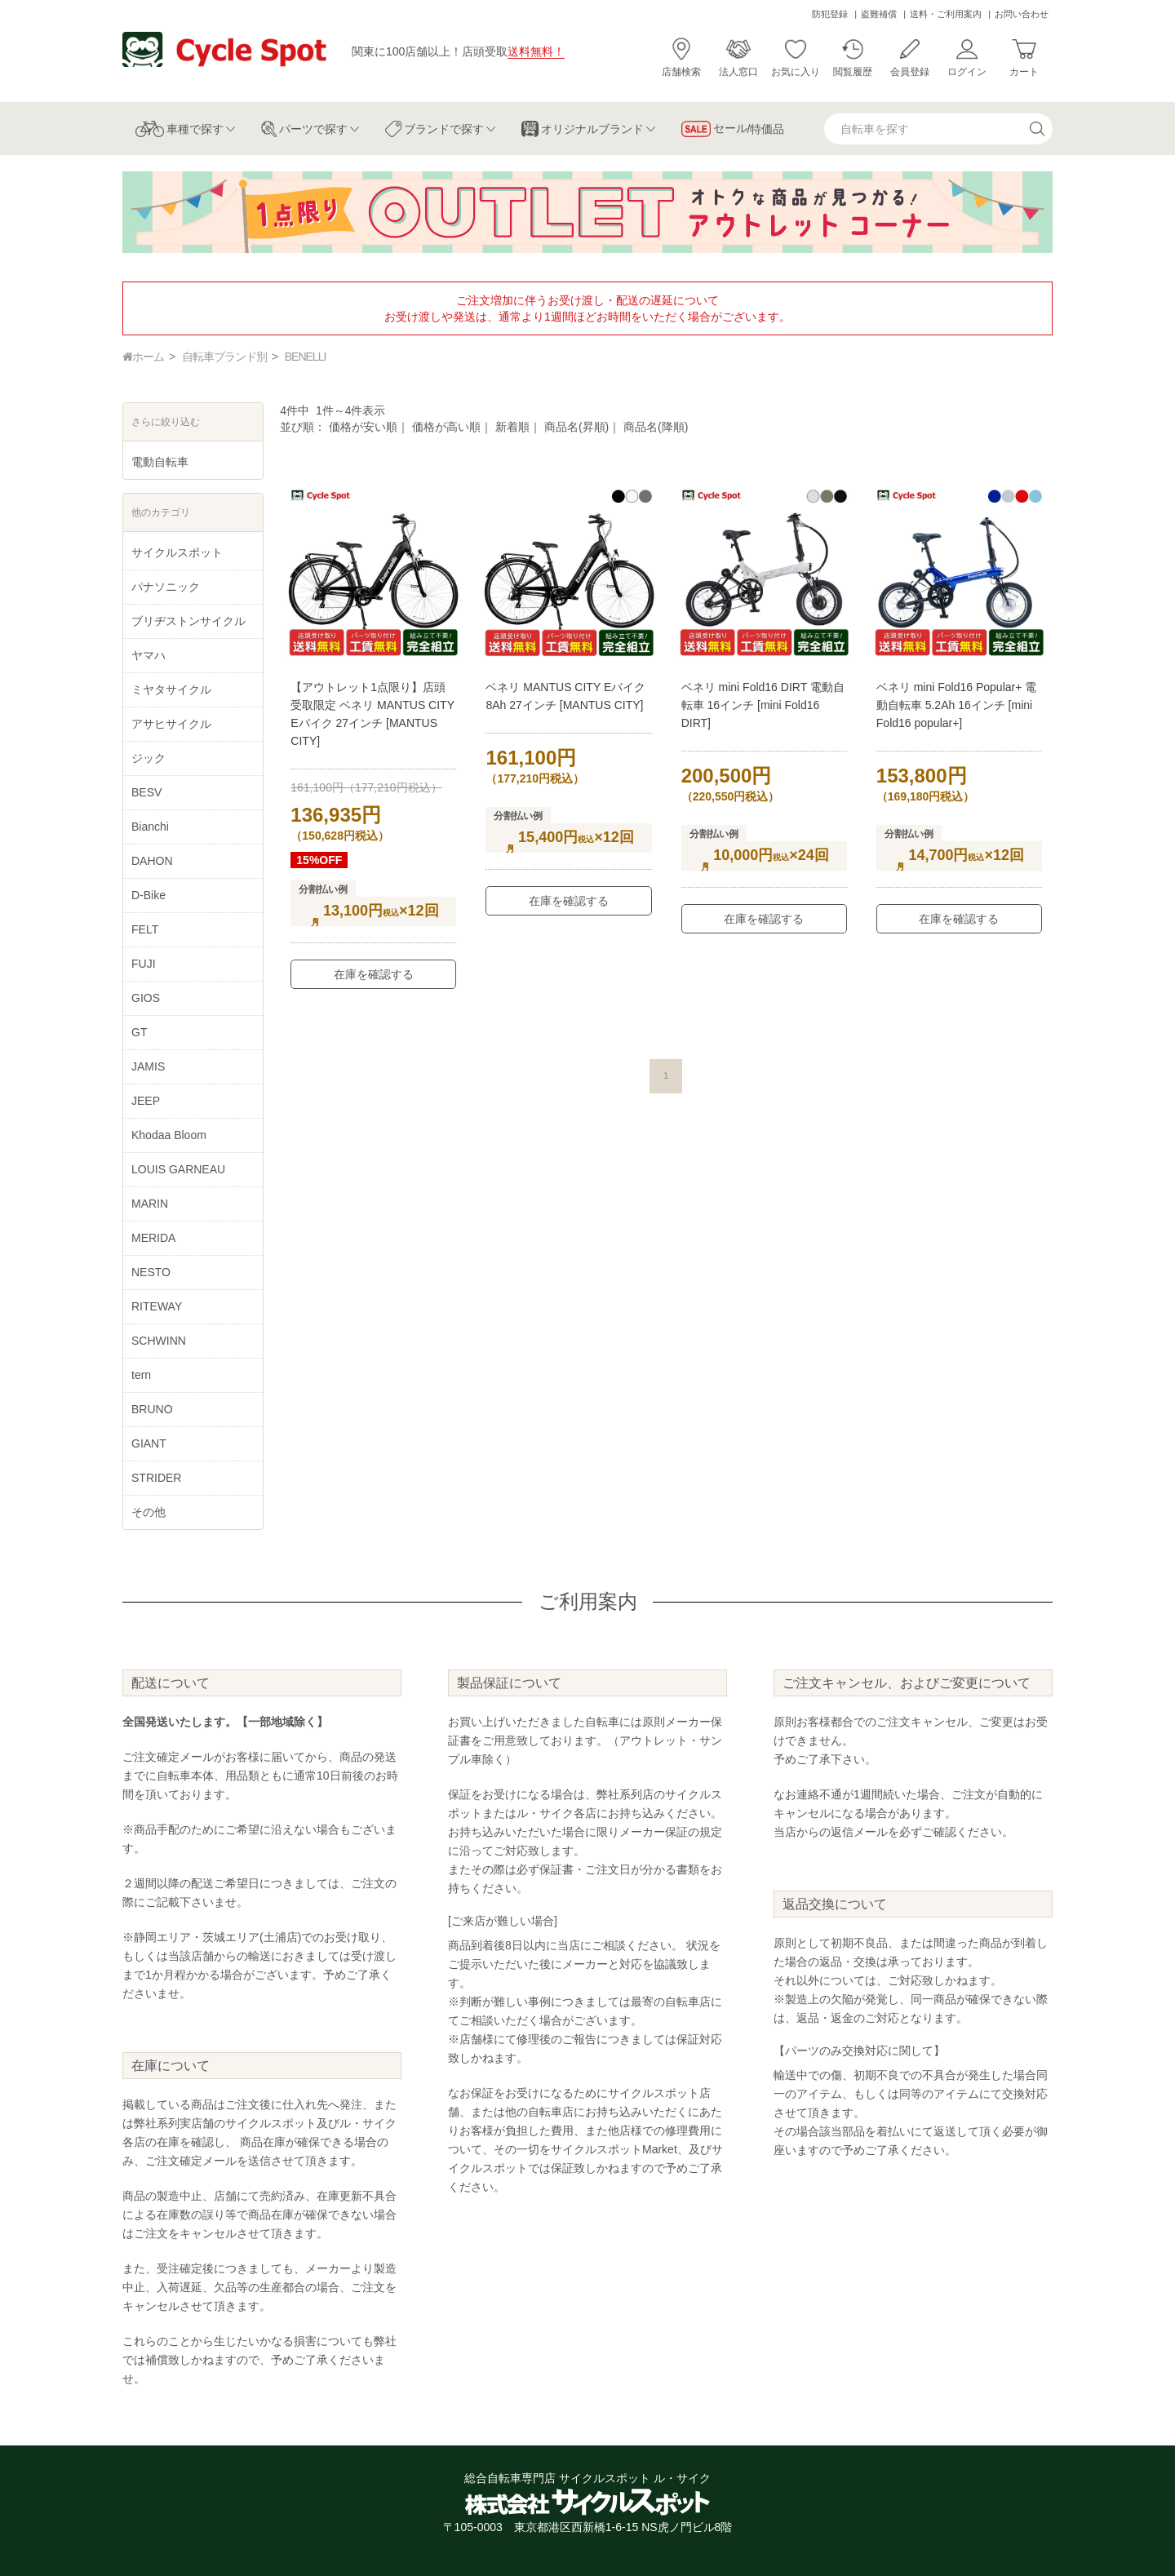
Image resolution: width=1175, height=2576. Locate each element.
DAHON (152, 860)
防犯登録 (830, 14)
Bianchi (150, 826)
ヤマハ (148, 655)
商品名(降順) (655, 426)
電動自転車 (159, 461)
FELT (144, 929)
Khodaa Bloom (168, 1135)
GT (139, 1032)
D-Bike (148, 895)
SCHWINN (158, 1340)
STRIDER (156, 1477)
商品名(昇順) (576, 426)
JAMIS (148, 1066)
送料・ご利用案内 (946, 14)
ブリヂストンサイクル (188, 620)
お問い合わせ (1022, 14)
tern (141, 1374)
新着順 (512, 426)
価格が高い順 (446, 426)
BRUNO (152, 1409)
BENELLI (305, 356)
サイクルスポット (177, 552)
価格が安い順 (363, 426)
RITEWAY (156, 1306)
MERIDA (153, 1237)
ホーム (143, 356)
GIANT (148, 1443)
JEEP (145, 1100)
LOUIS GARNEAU (178, 1169)
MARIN (149, 1203)
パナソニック (165, 586)
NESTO (151, 1272)
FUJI (143, 963)
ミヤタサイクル (171, 689)
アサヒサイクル (171, 723)
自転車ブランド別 (224, 356)
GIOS (145, 997)
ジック (148, 758)
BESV (146, 792)
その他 (148, 1512)
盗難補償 (879, 14)
